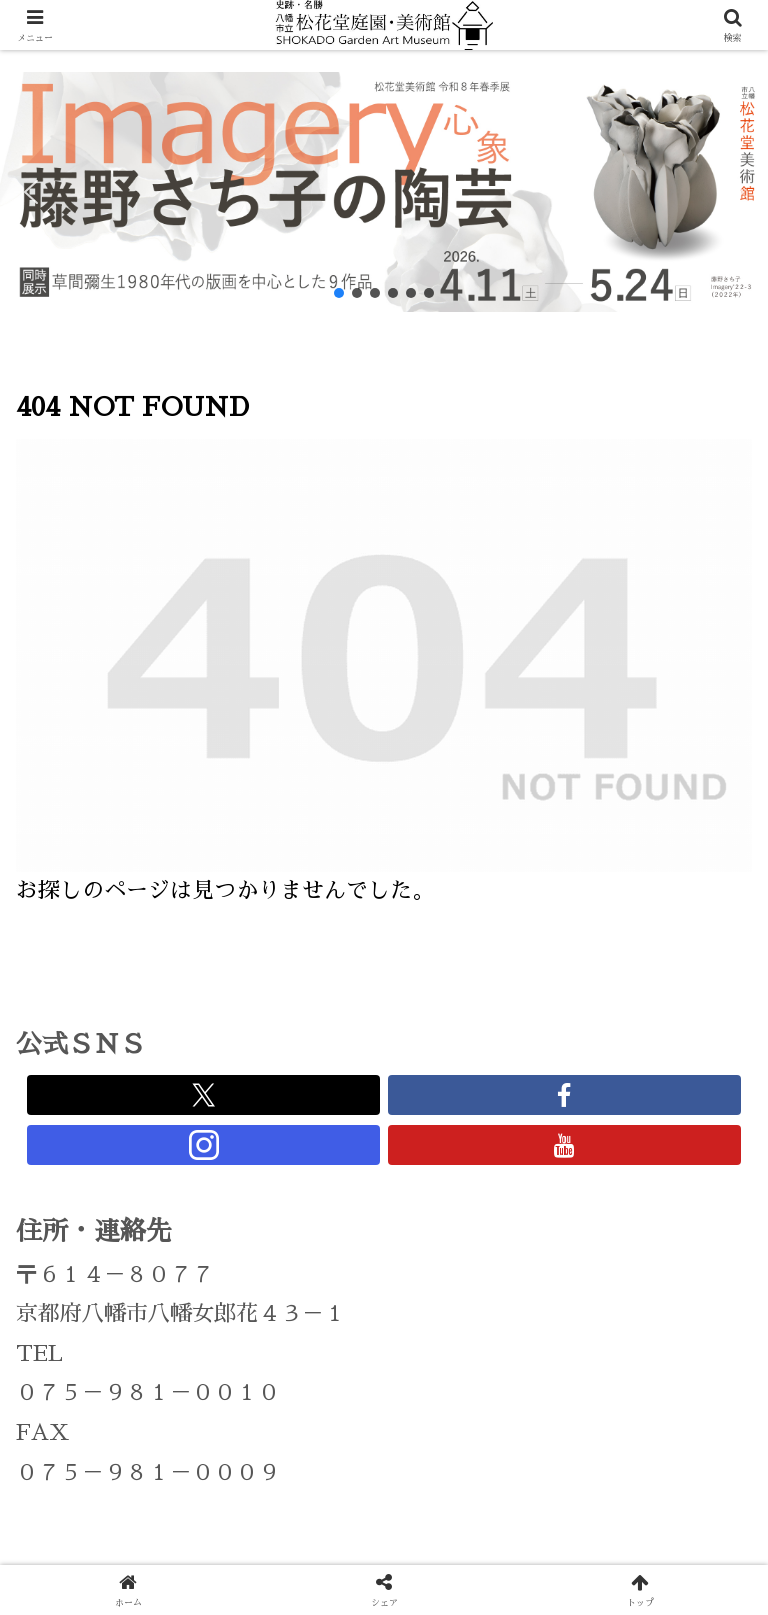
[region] (384, 192)
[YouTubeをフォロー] (564, 1145)
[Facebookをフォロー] (564, 1095)
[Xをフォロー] (203, 1095)
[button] (31, 192)
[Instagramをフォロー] (203, 1145)
